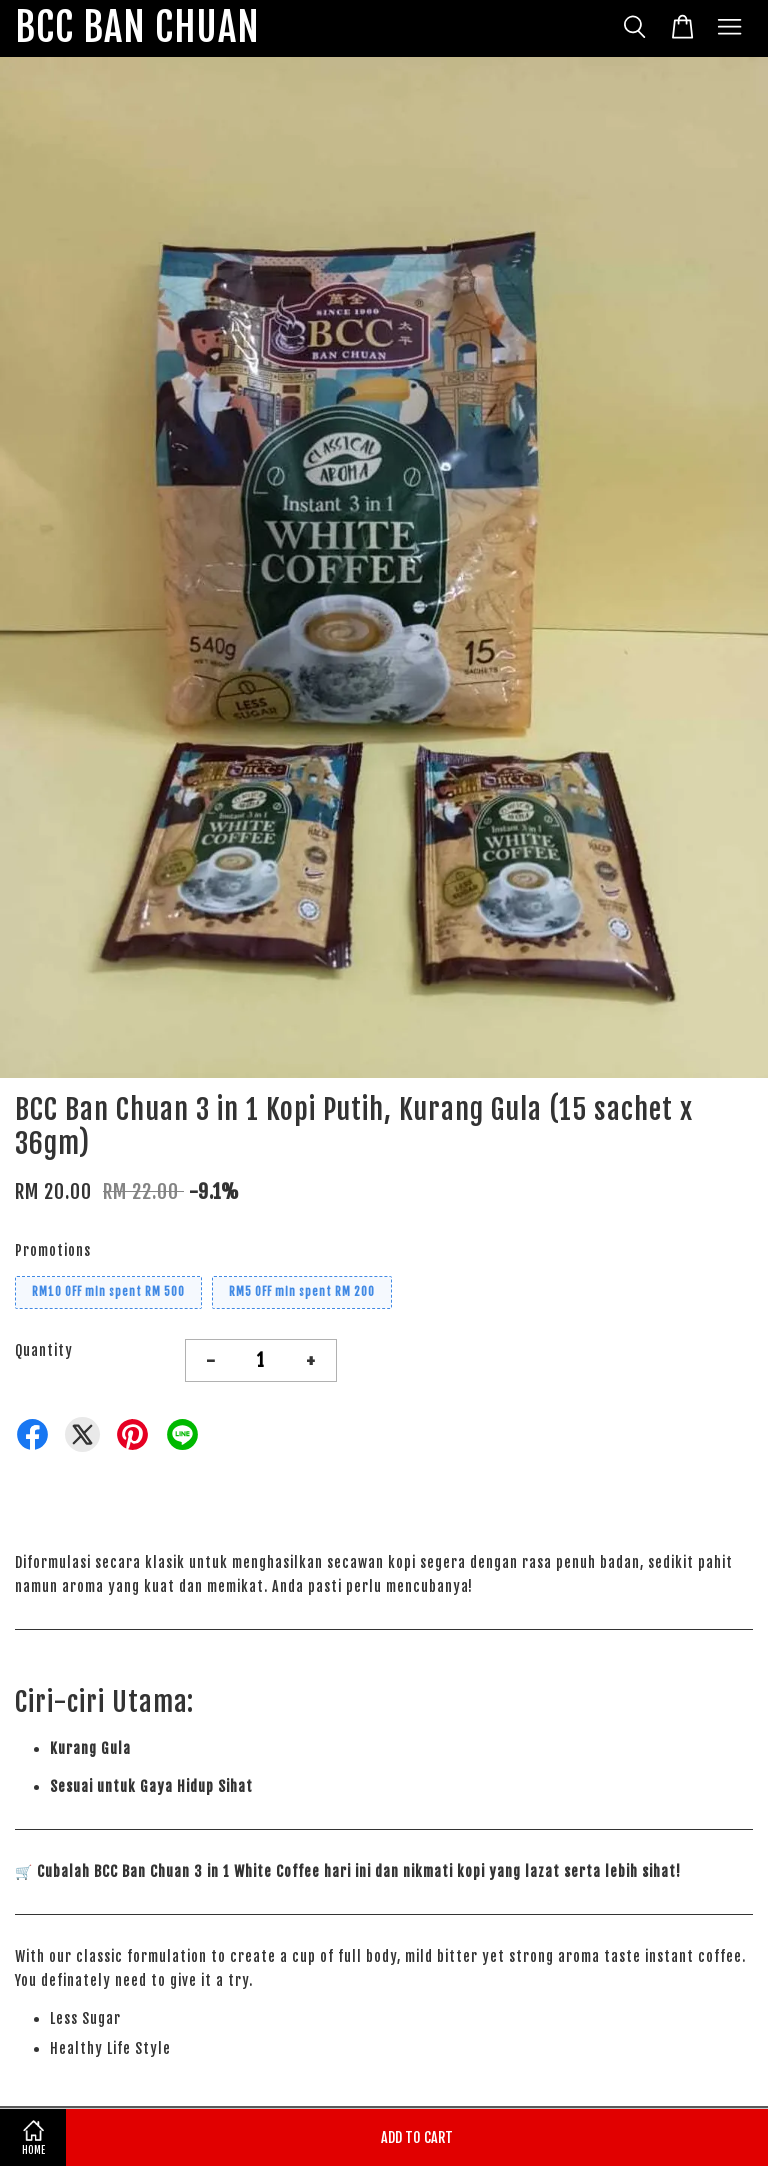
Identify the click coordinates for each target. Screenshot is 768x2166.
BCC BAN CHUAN (137, 28)
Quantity (44, 1350)
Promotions (53, 1250)
